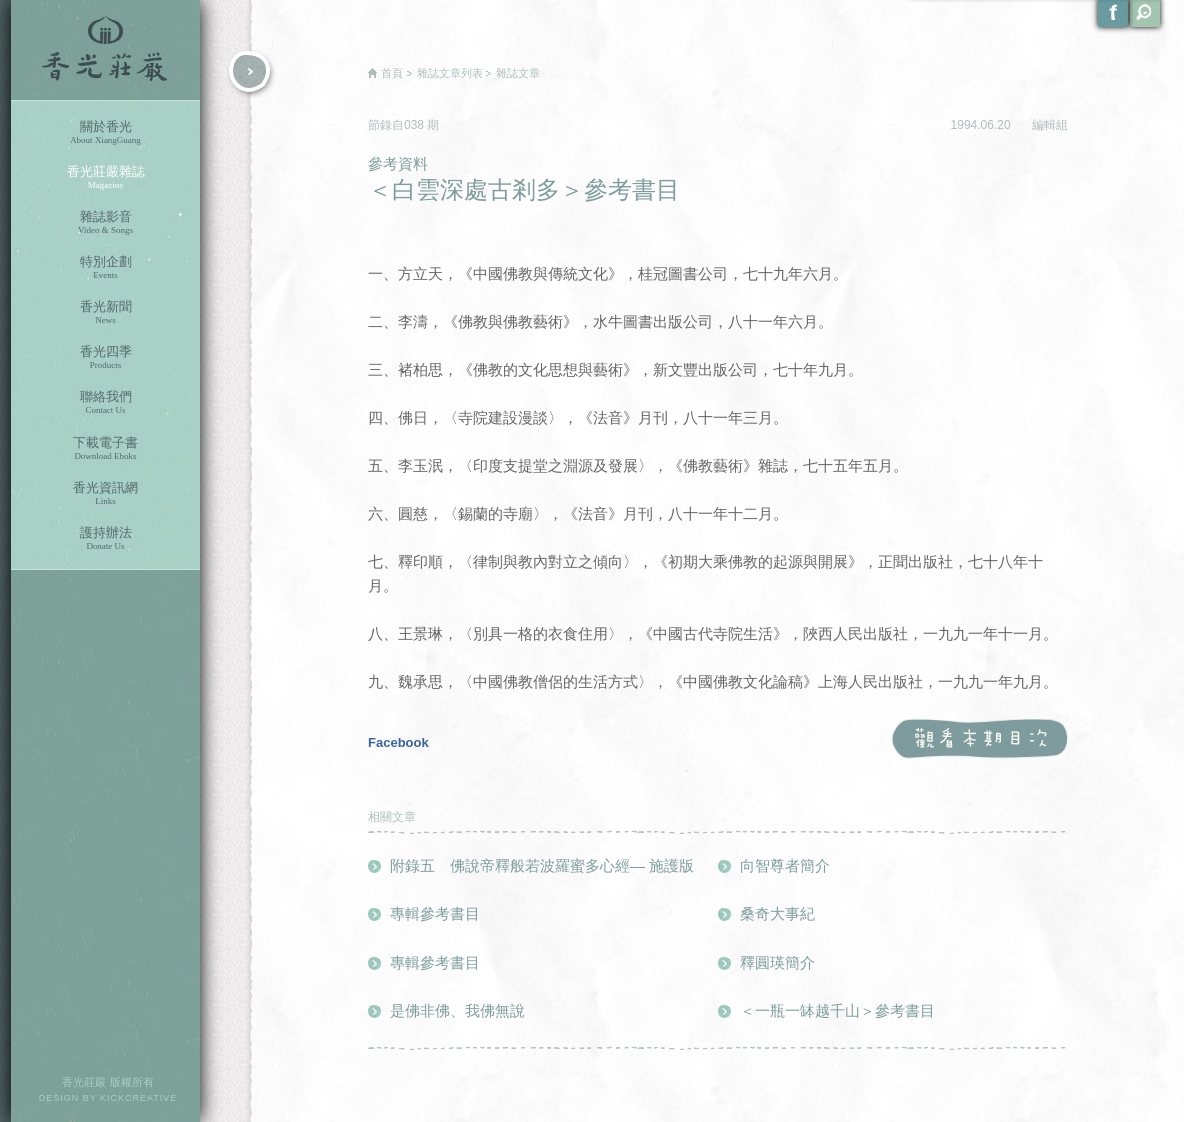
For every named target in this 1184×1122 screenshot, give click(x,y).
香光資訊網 (105, 493)
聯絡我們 (105, 402)
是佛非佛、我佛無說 (457, 1010)
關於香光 (105, 132)
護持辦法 (105, 538)
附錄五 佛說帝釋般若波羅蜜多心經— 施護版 (542, 865)
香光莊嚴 (105, 50)
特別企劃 (105, 267)
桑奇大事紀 (777, 913)
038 (415, 125)
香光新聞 (105, 312)
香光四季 (105, 357)
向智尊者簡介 (785, 865)
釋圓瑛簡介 (777, 962)
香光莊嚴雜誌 (105, 177)
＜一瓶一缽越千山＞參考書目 (837, 1010)
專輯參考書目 (435, 913)
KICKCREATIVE (138, 1098)
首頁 (392, 73)
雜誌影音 (105, 222)
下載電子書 (105, 448)
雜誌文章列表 (450, 73)
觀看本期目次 (979, 739)
